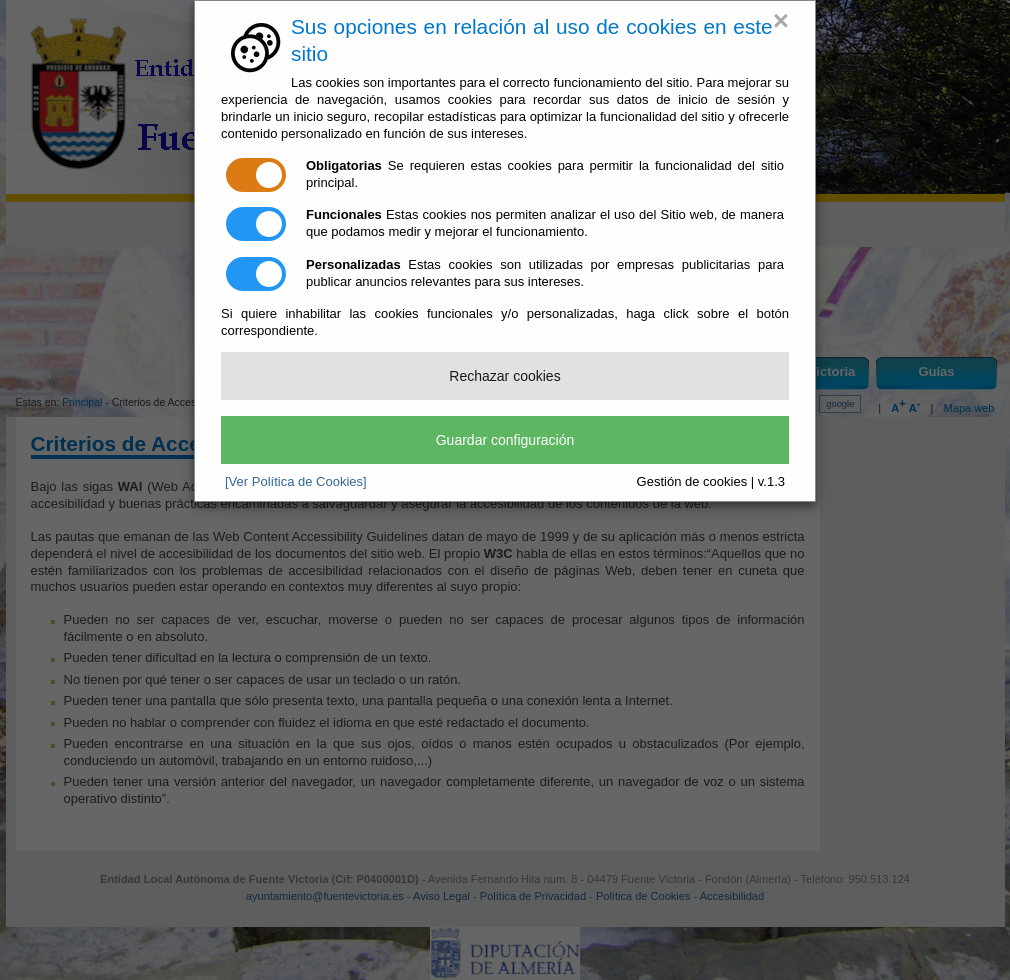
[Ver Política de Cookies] (296, 481)
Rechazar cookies (504, 376)
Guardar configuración (505, 440)
